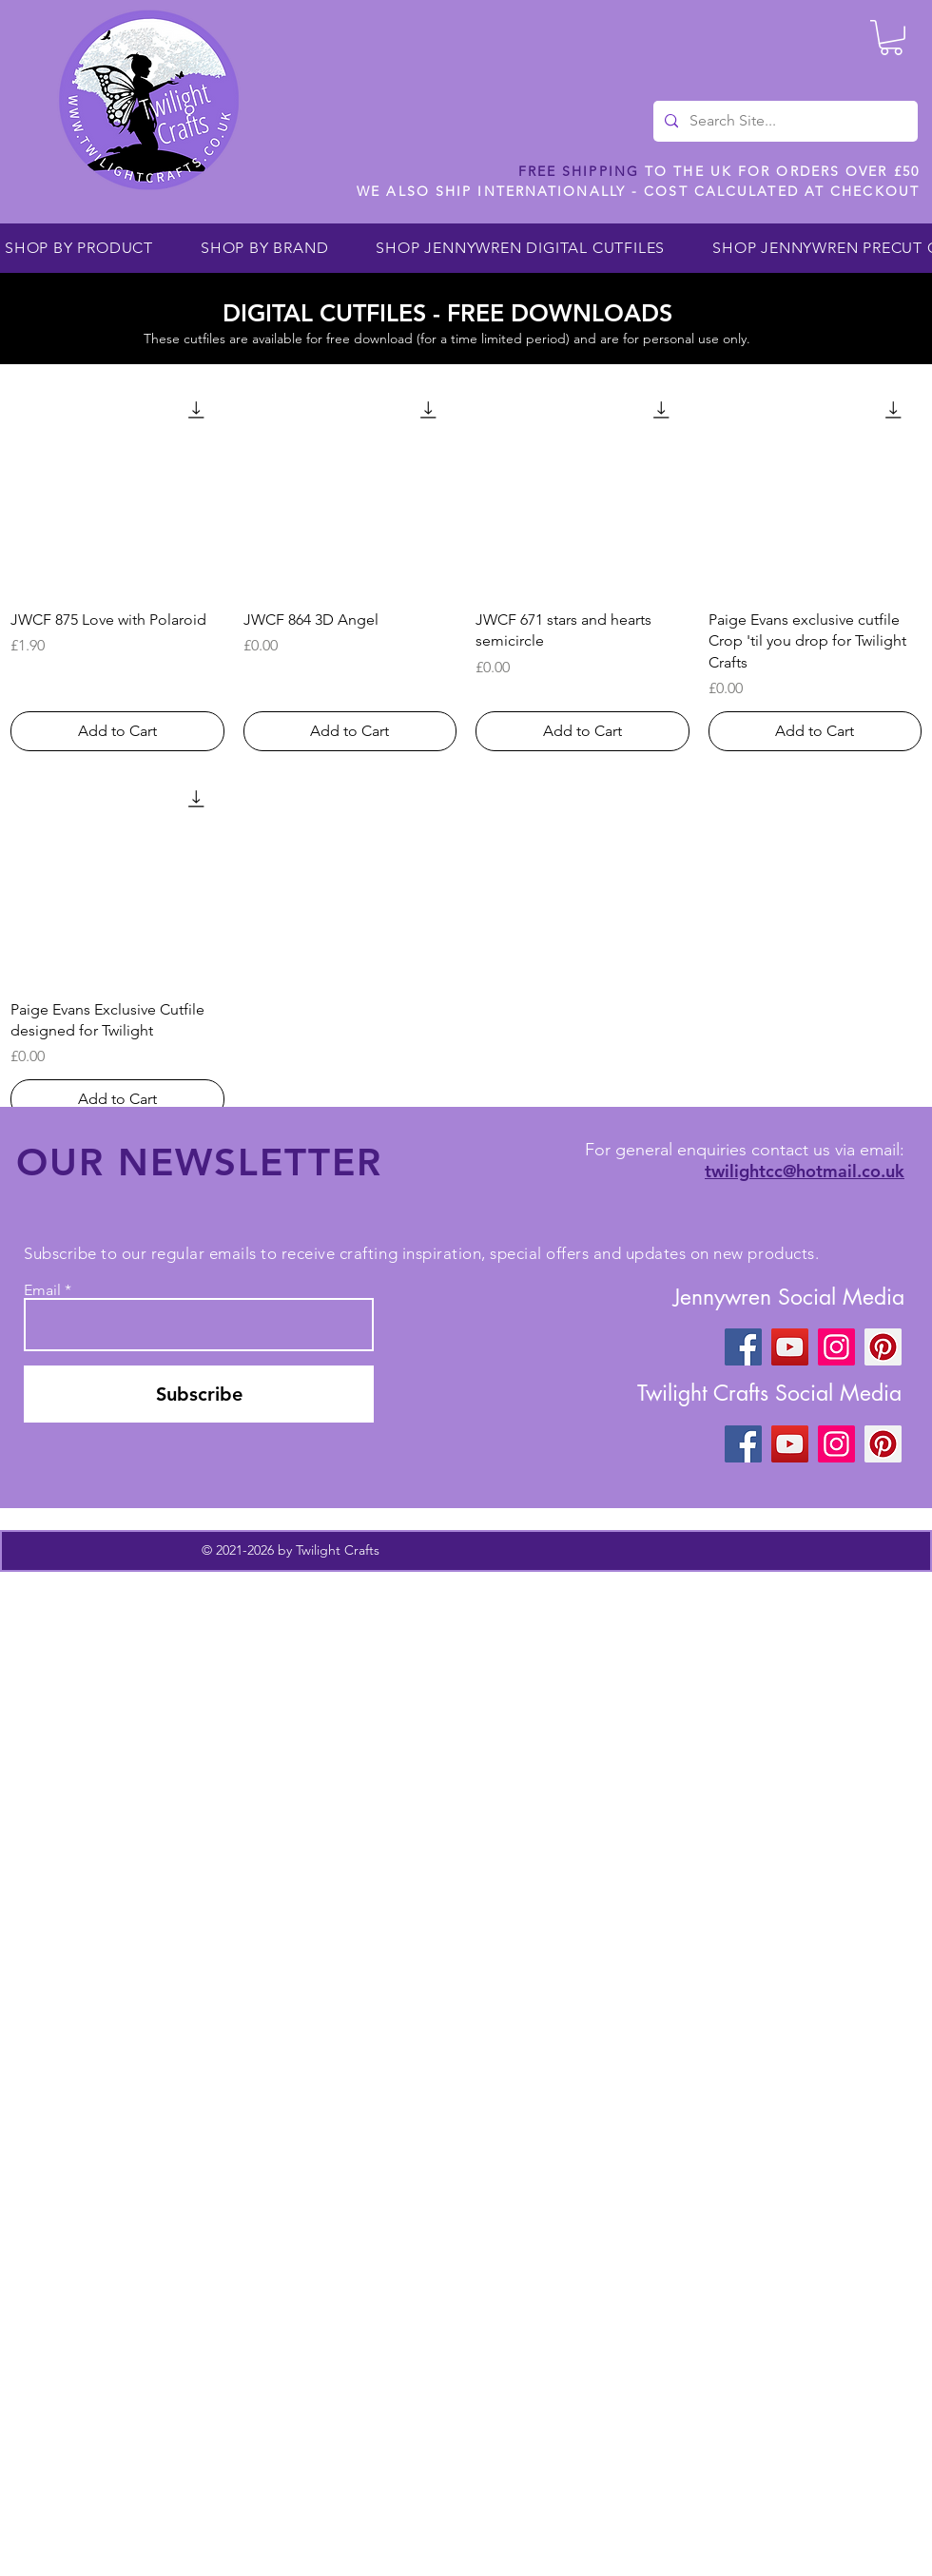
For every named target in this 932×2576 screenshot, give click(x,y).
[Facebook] (743, 1346)
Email (42, 1290)
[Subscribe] (199, 1394)
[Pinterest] (883, 1346)
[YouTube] (789, 1346)
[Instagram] (836, 1346)
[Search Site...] (783, 121)
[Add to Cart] (117, 731)
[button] (891, 37)
